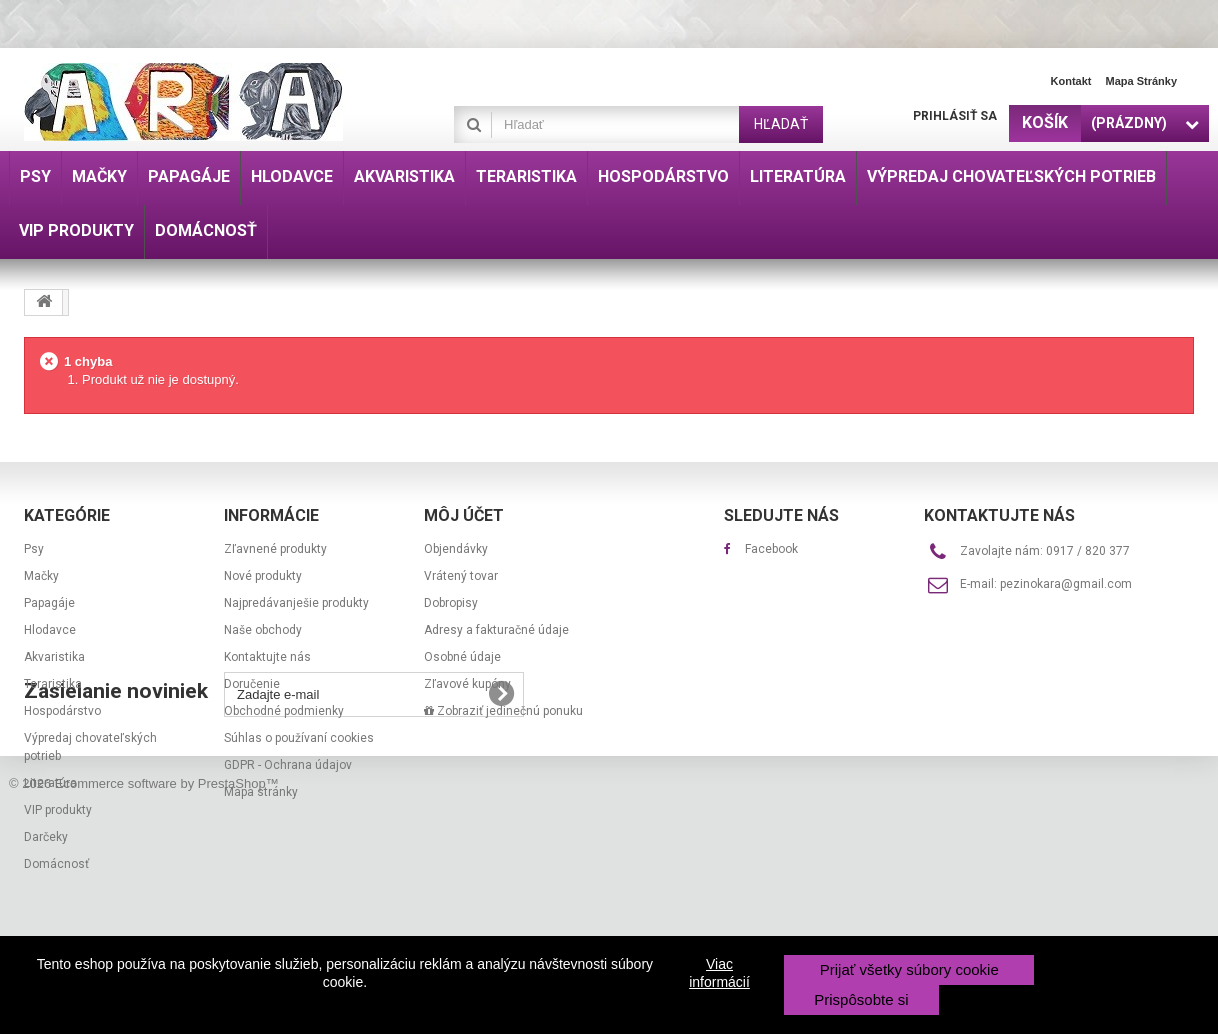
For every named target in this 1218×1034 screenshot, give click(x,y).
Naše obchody (263, 630)
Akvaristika (54, 657)
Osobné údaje (462, 657)
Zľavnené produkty (275, 549)
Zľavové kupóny (467, 684)
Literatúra (50, 783)
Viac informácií (719, 973)
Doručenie (252, 684)
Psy (34, 549)
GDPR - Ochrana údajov (288, 765)
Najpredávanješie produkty (296, 603)
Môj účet (464, 515)
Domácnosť (56, 864)
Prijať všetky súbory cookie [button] (909, 969)
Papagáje (49, 603)
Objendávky (456, 549)
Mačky (41, 576)
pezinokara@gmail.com (1066, 584)
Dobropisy (451, 603)
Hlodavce (50, 630)
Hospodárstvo (62, 711)
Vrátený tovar (461, 576)
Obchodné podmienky (284, 711)
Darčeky (46, 837)
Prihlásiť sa (955, 116)
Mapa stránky (1141, 81)
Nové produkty (263, 576)
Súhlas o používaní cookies (299, 738)
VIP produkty (58, 810)
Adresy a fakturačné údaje (496, 630)
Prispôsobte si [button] (861, 999)
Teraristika (53, 684)
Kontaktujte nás (267, 657)
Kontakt (1071, 81)
